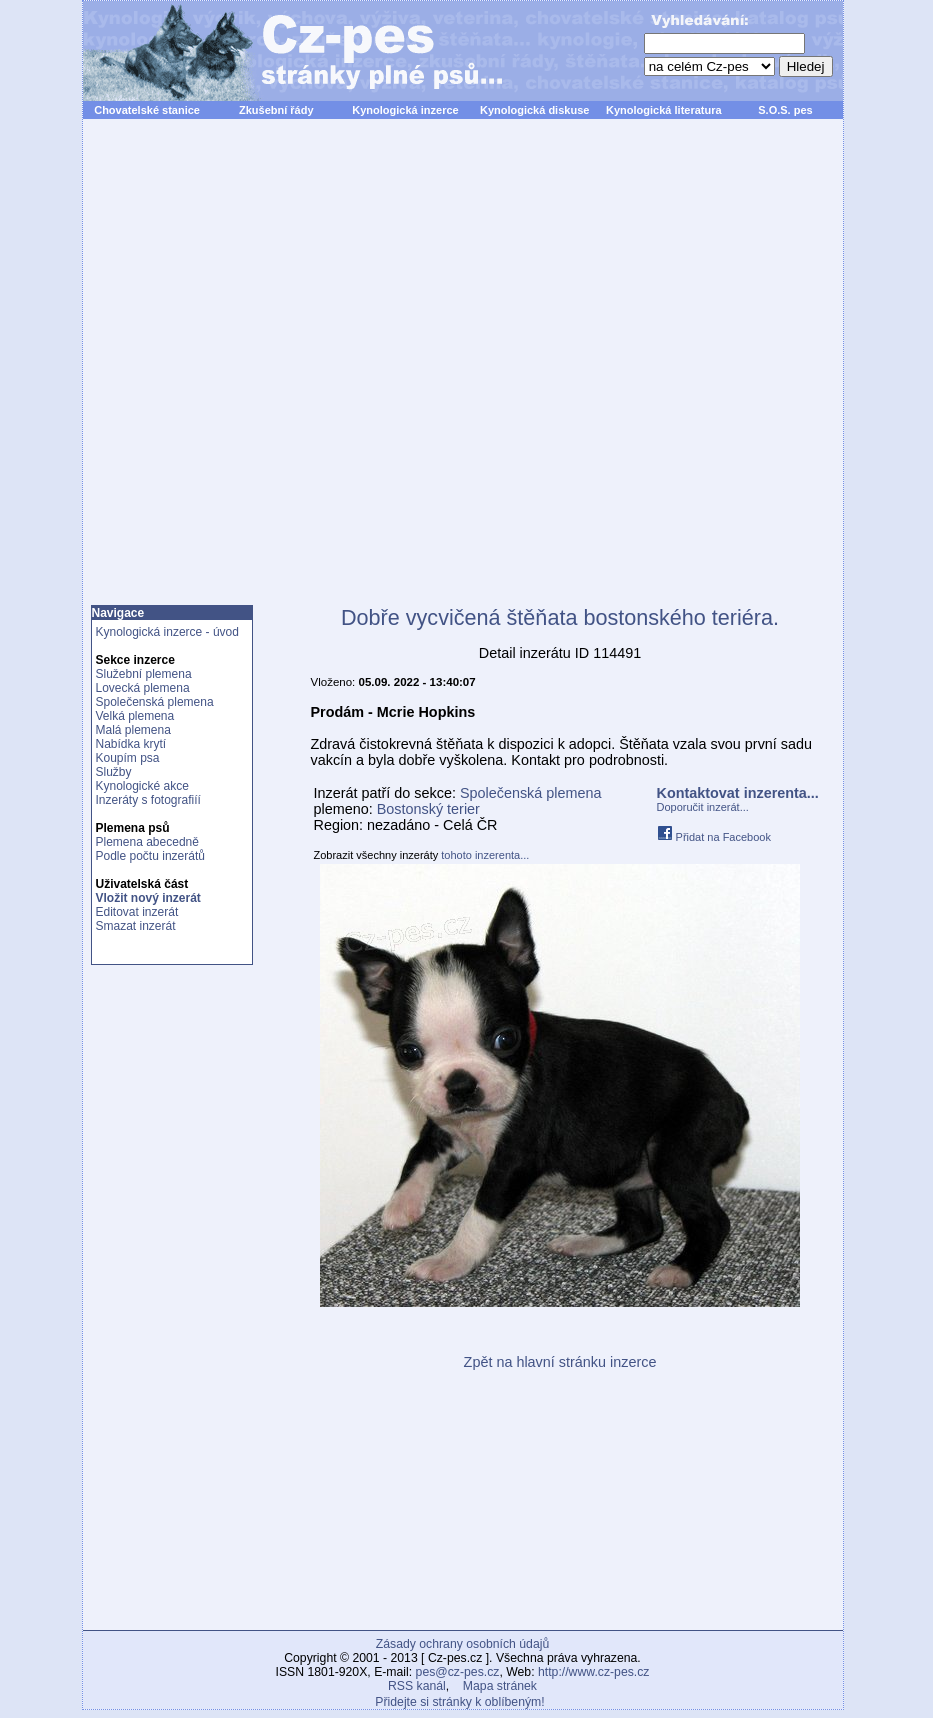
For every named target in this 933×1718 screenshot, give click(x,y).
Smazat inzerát (136, 926)
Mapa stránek (500, 1686)
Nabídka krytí (131, 744)
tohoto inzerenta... (485, 855)
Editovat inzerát (137, 912)
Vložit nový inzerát (148, 898)
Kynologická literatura (664, 110)
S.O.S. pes (785, 110)
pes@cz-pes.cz (458, 1672)
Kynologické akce (142, 786)
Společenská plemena (155, 702)
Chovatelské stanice (147, 110)
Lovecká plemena (143, 688)
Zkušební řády (276, 110)
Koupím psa (128, 758)
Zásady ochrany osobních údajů (462, 1644)
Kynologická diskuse (534, 110)
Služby (114, 772)
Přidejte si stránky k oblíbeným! (459, 1702)
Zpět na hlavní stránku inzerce (560, 1362)
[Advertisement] (311, 373)
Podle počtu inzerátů (150, 856)
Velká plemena (135, 716)
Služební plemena (144, 674)
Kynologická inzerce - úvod (167, 632)
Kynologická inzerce (405, 110)
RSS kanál (417, 1686)
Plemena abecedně (147, 842)
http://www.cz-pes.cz (594, 1672)
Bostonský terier (428, 809)
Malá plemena (133, 730)
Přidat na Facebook (714, 837)
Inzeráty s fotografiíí (148, 800)
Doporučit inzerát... (703, 807)
